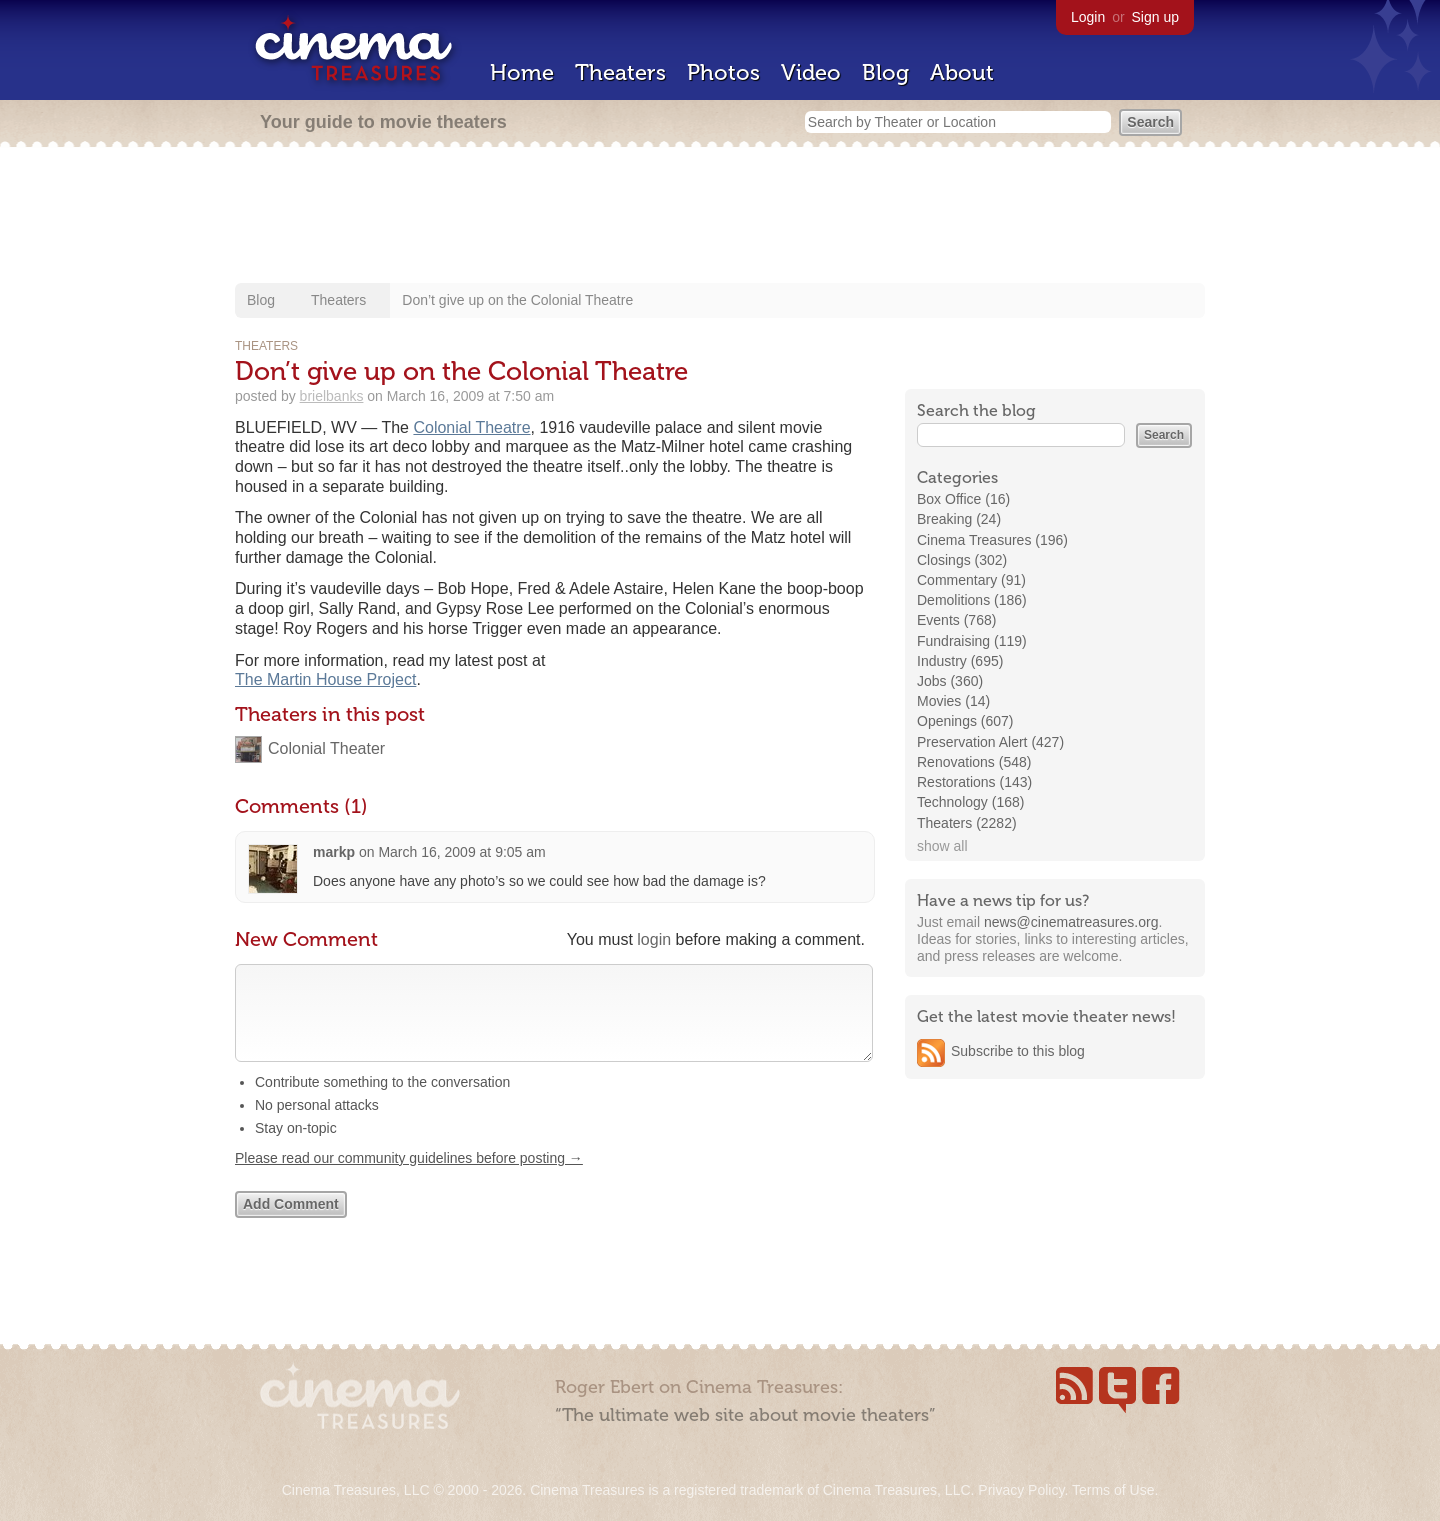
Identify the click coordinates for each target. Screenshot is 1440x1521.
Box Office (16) (963, 499)
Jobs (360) (950, 681)
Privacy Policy (1021, 1490)
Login (1088, 17)
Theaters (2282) (967, 823)
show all (942, 846)
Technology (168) (970, 802)
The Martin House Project (325, 679)
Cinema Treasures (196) (992, 540)
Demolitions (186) (972, 600)
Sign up (1155, 17)
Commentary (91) (971, 580)
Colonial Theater (326, 748)
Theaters (620, 72)
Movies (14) (953, 701)
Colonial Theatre (471, 427)
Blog (885, 72)
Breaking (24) (959, 519)
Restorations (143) (974, 782)
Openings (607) (965, 721)
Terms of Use (1113, 1490)
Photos (723, 72)
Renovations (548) (974, 762)
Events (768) (956, 620)
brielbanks (332, 396)
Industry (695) (960, 661)
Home (522, 72)
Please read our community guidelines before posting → (409, 1178)
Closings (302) (962, 560)
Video (811, 72)
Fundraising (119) (972, 641)
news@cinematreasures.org (1071, 922)
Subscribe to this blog (1018, 1051)
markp (334, 852)
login (654, 939)
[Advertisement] (720, 217)
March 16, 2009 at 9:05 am (461, 852)
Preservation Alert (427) (990, 742)
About (962, 72)
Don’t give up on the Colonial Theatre (517, 300)
